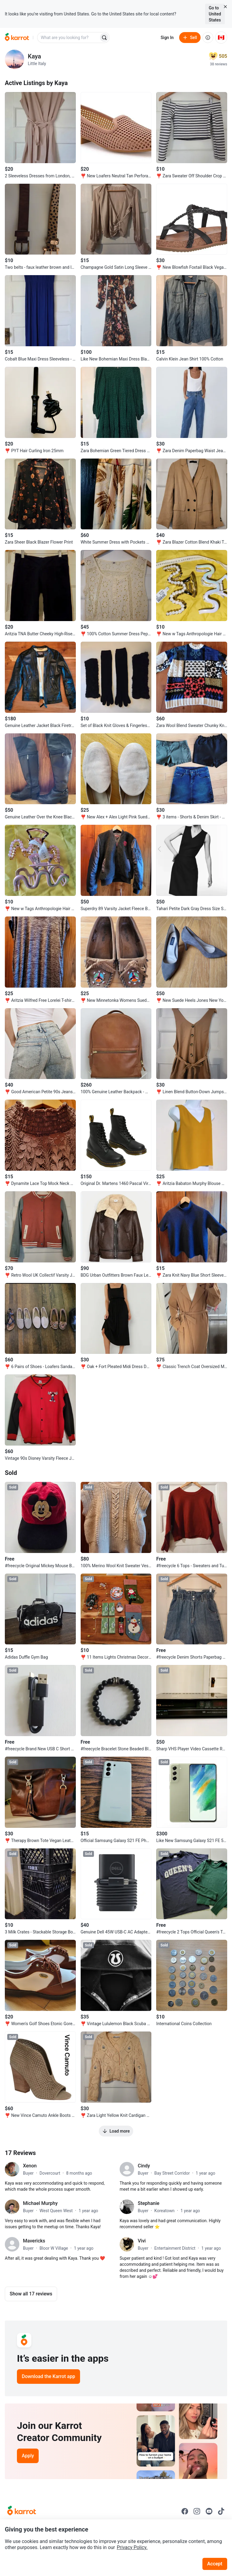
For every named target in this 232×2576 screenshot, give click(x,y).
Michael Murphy (40, 2203)
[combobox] (68, 37)
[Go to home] (17, 37)
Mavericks (34, 2241)
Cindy (144, 2166)
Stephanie (149, 2203)
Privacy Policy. (132, 2547)
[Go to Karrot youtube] (209, 2511)
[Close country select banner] (225, 6)
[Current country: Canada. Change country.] (221, 37)
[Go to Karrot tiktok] (221, 2511)
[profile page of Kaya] (14, 59)
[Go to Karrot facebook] (184, 2511)
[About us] (207, 37)
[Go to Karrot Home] (21, 2511)
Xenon (30, 2166)
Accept (214, 2564)
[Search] (104, 37)
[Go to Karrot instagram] (197, 2511)
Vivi (142, 2241)
